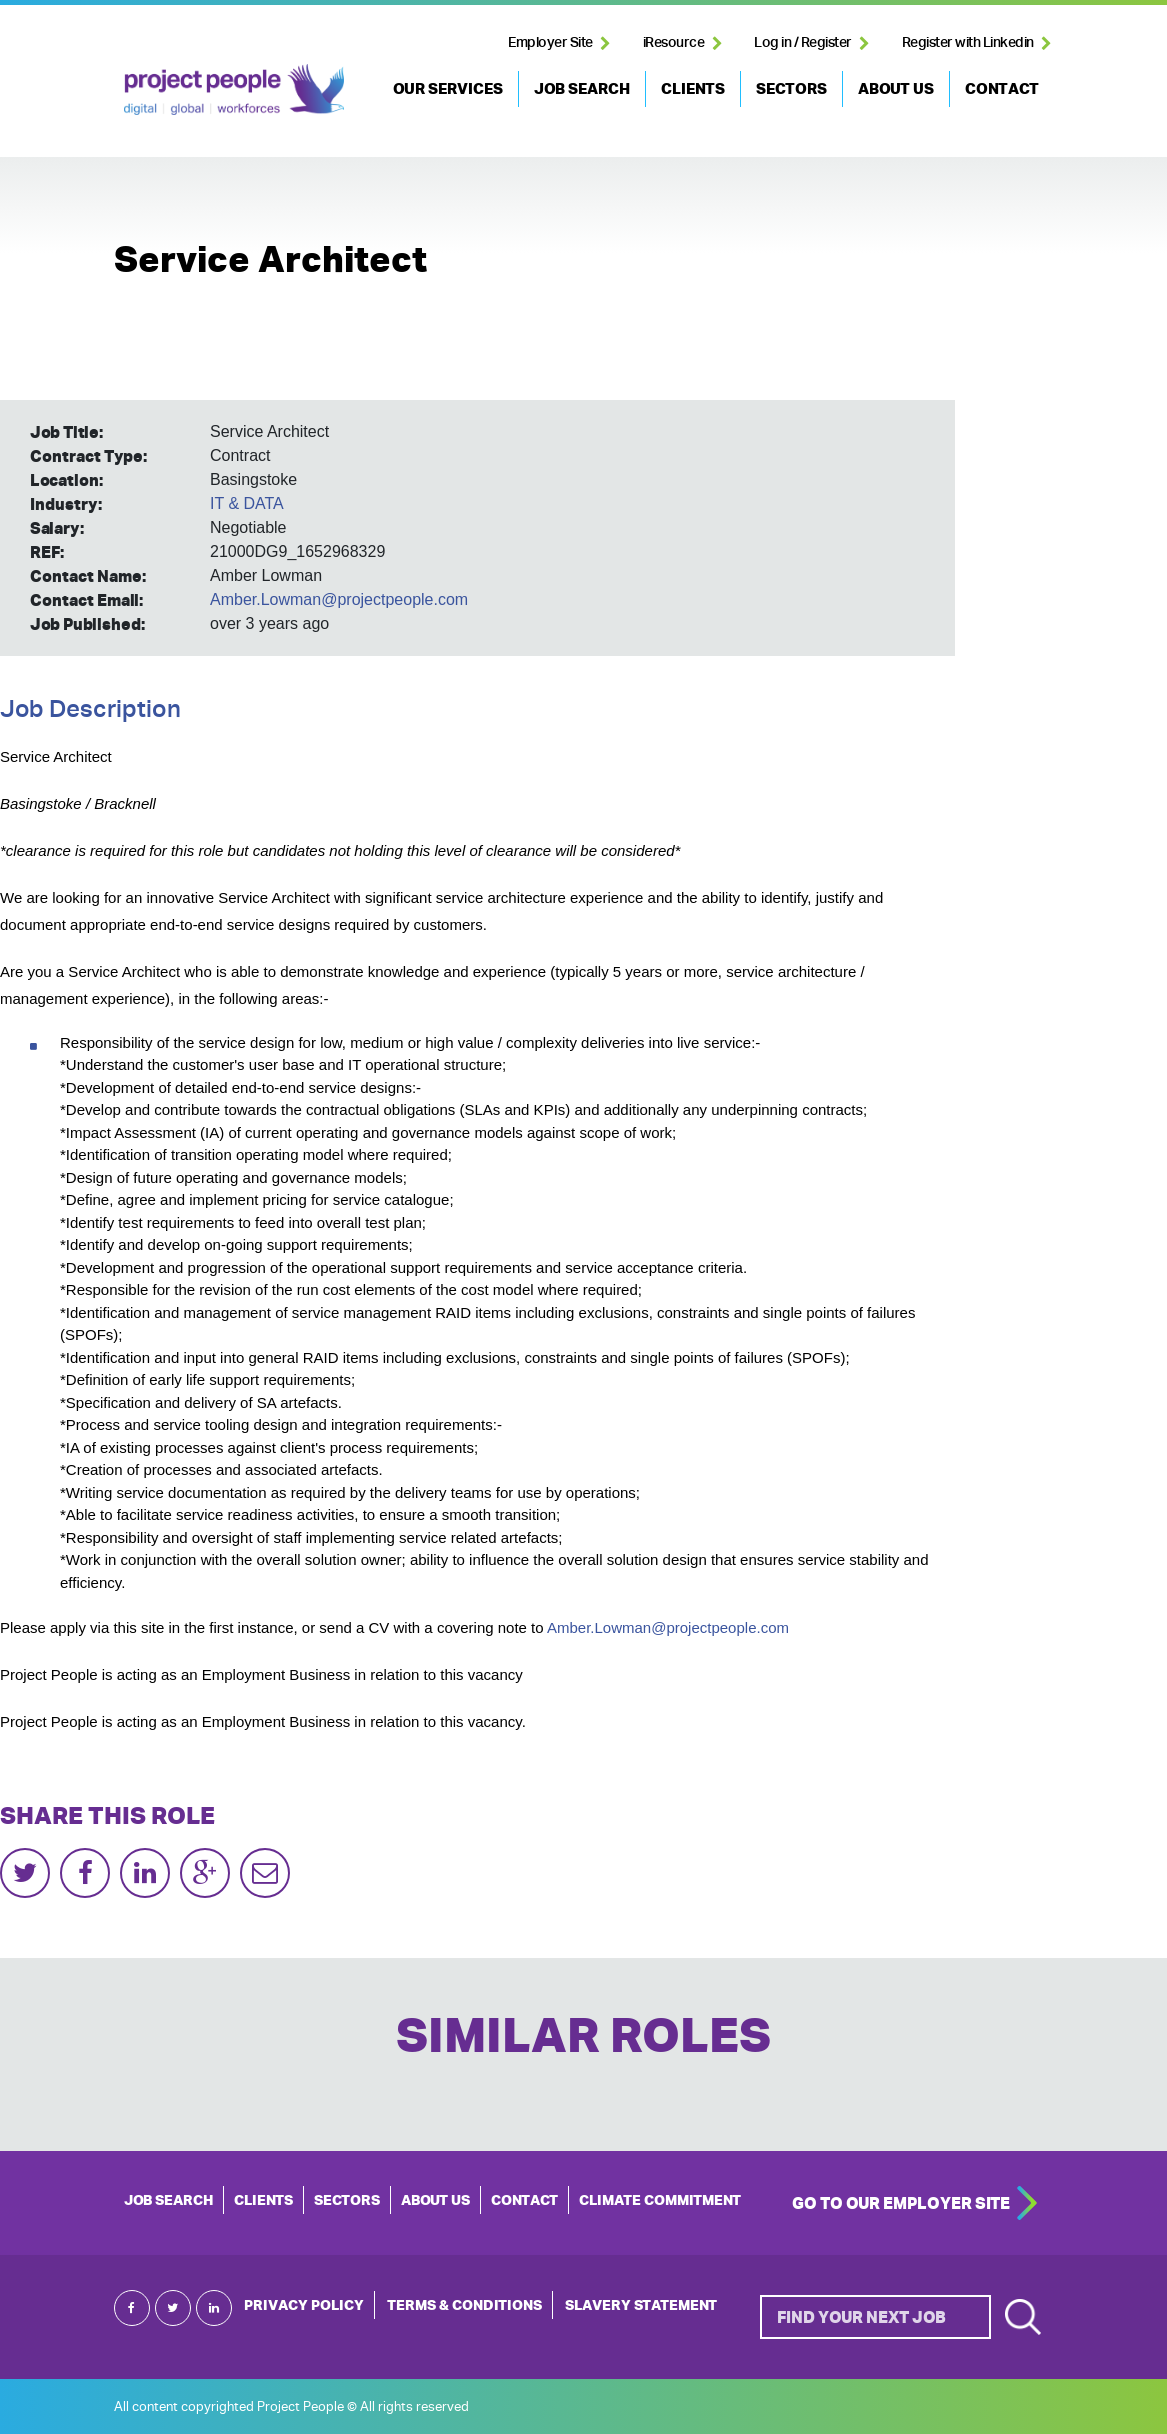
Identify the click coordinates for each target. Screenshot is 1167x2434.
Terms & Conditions (464, 2305)
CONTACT (1002, 88)
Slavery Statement (641, 2305)
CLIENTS (693, 88)
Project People (234, 89)
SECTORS (791, 88)
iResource (674, 42)
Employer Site (550, 42)
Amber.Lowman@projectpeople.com (339, 599)
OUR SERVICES (448, 88)
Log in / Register (803, 42)
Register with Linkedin (968, 42)
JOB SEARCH (582, 88)
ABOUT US (896, 88)
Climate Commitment (660, 2200)
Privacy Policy (304, 2305)
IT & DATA (247, 503)
